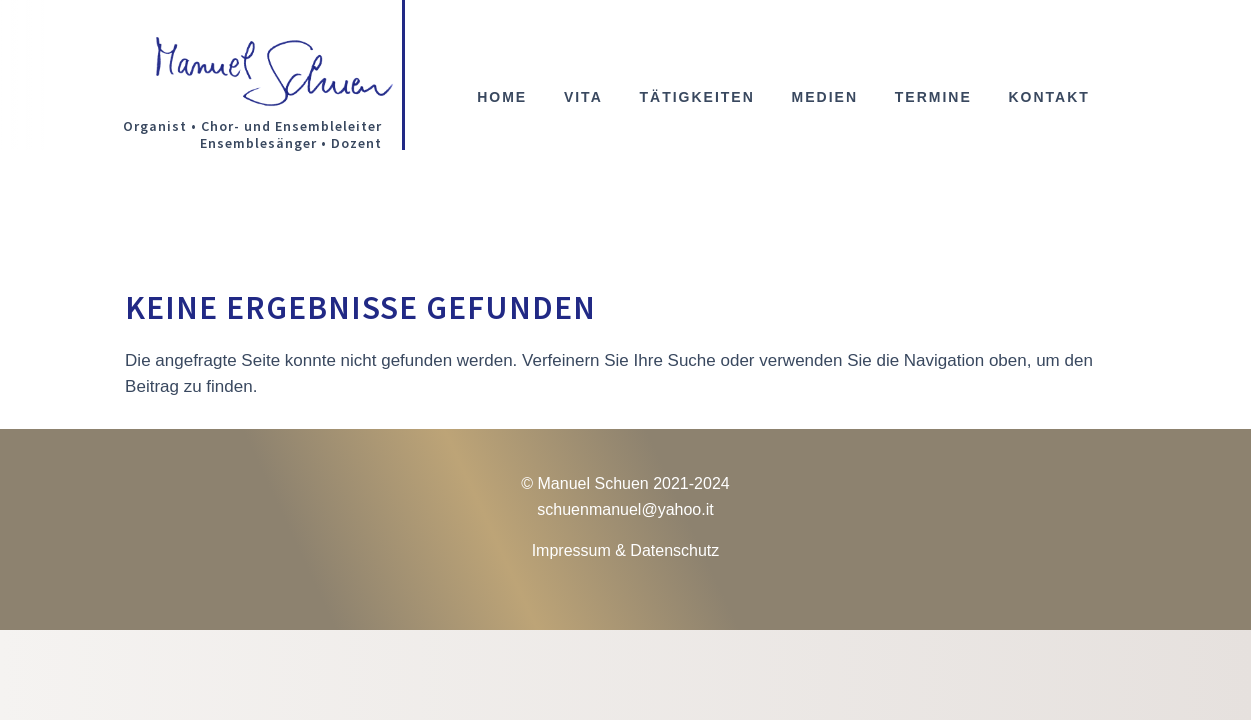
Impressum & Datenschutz (626, 550)
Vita (583, 97)
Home (502, 97)
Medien (825, 97)
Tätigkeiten (696, 97)
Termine (933, 97)
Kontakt (1048, 97)
